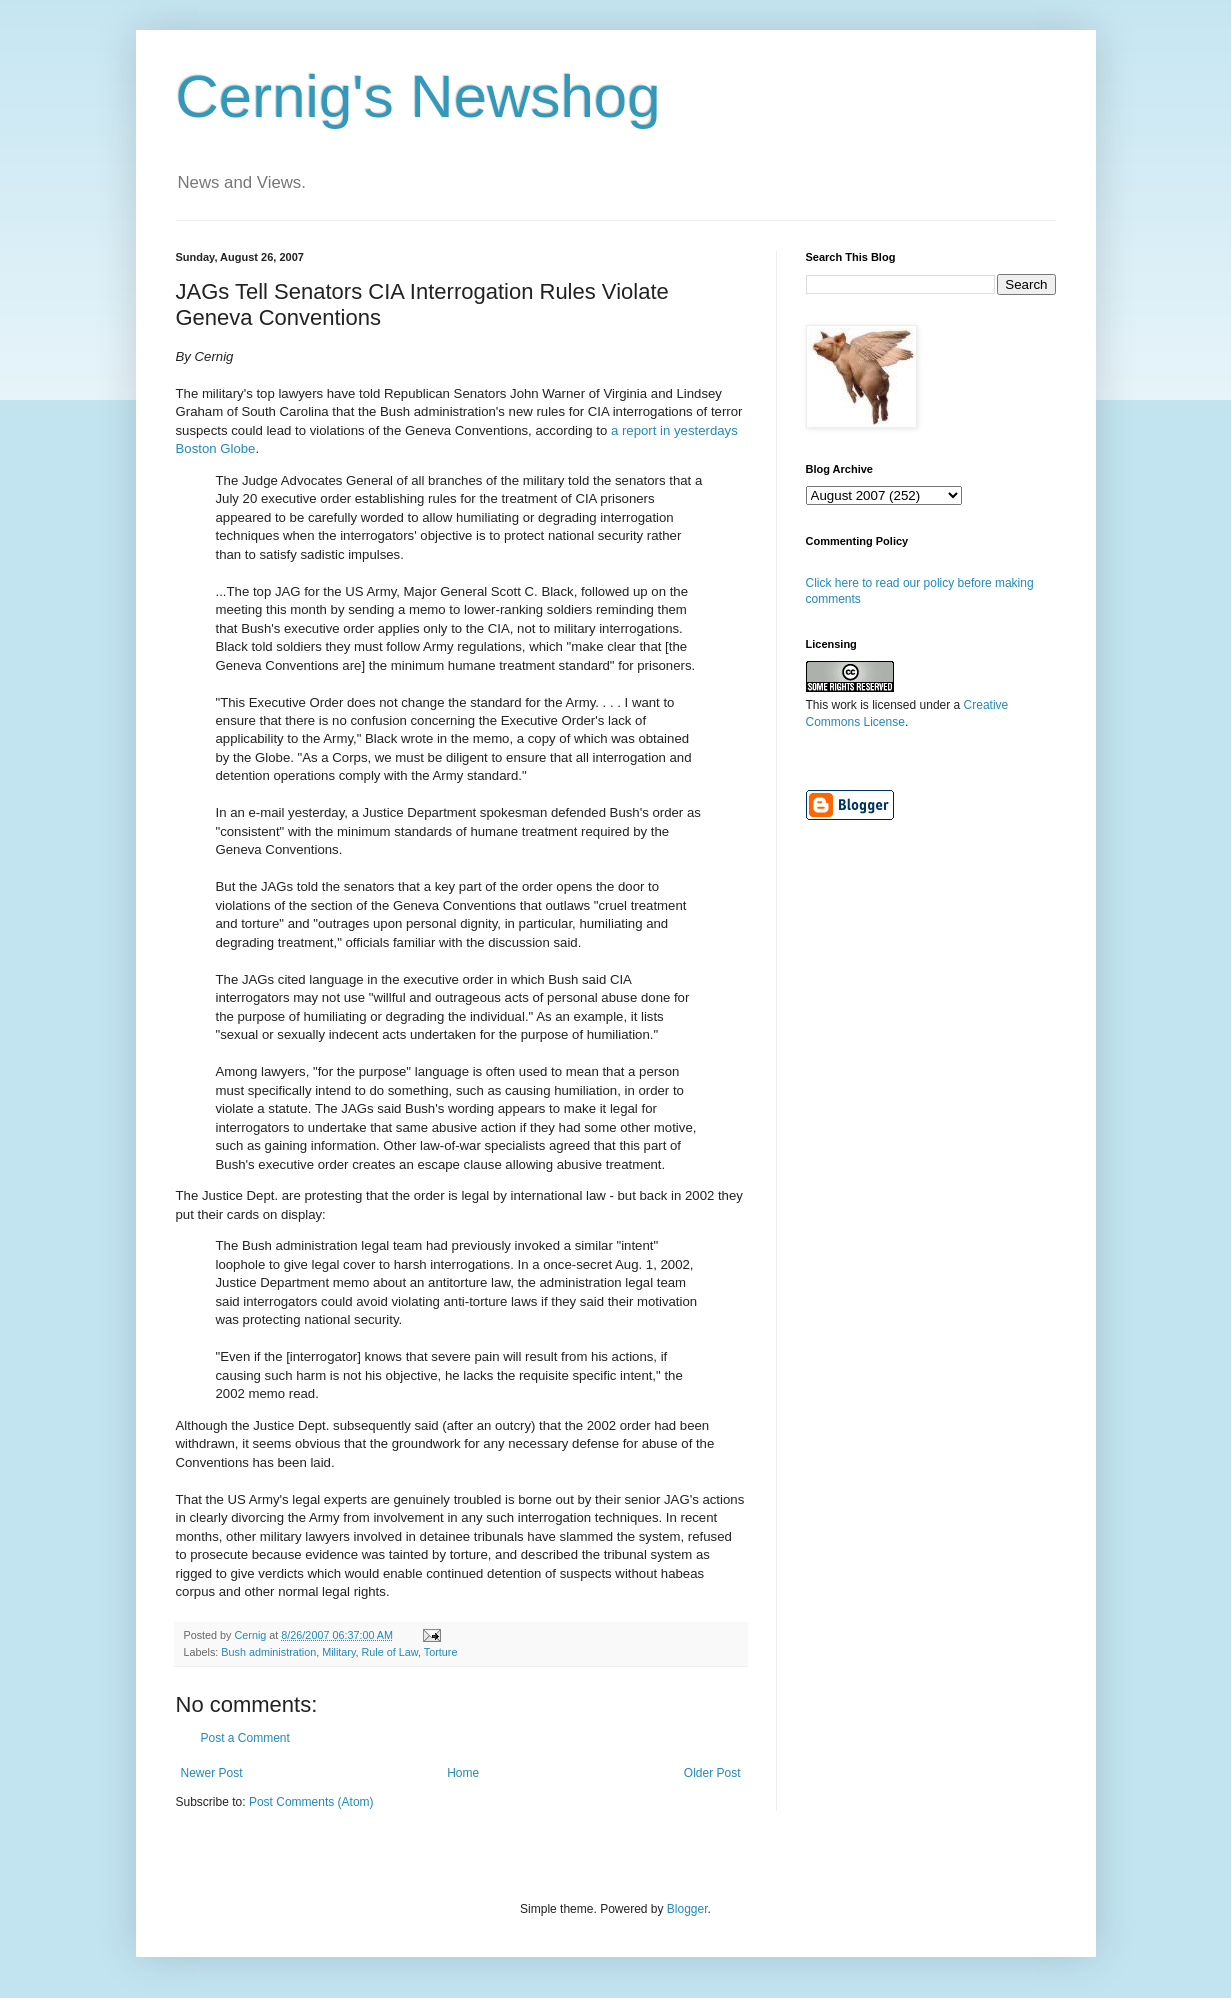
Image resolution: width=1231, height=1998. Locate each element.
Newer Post (212, 1773)
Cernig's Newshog (418, 96)
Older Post (712, 1773)
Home (463, 1773)
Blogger (687, 1909)
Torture (441, 1652)
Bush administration (268, 1652)
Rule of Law (390, 1652)
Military (338, 1652)
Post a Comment (245, 1738)
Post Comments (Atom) (311, 1802)
